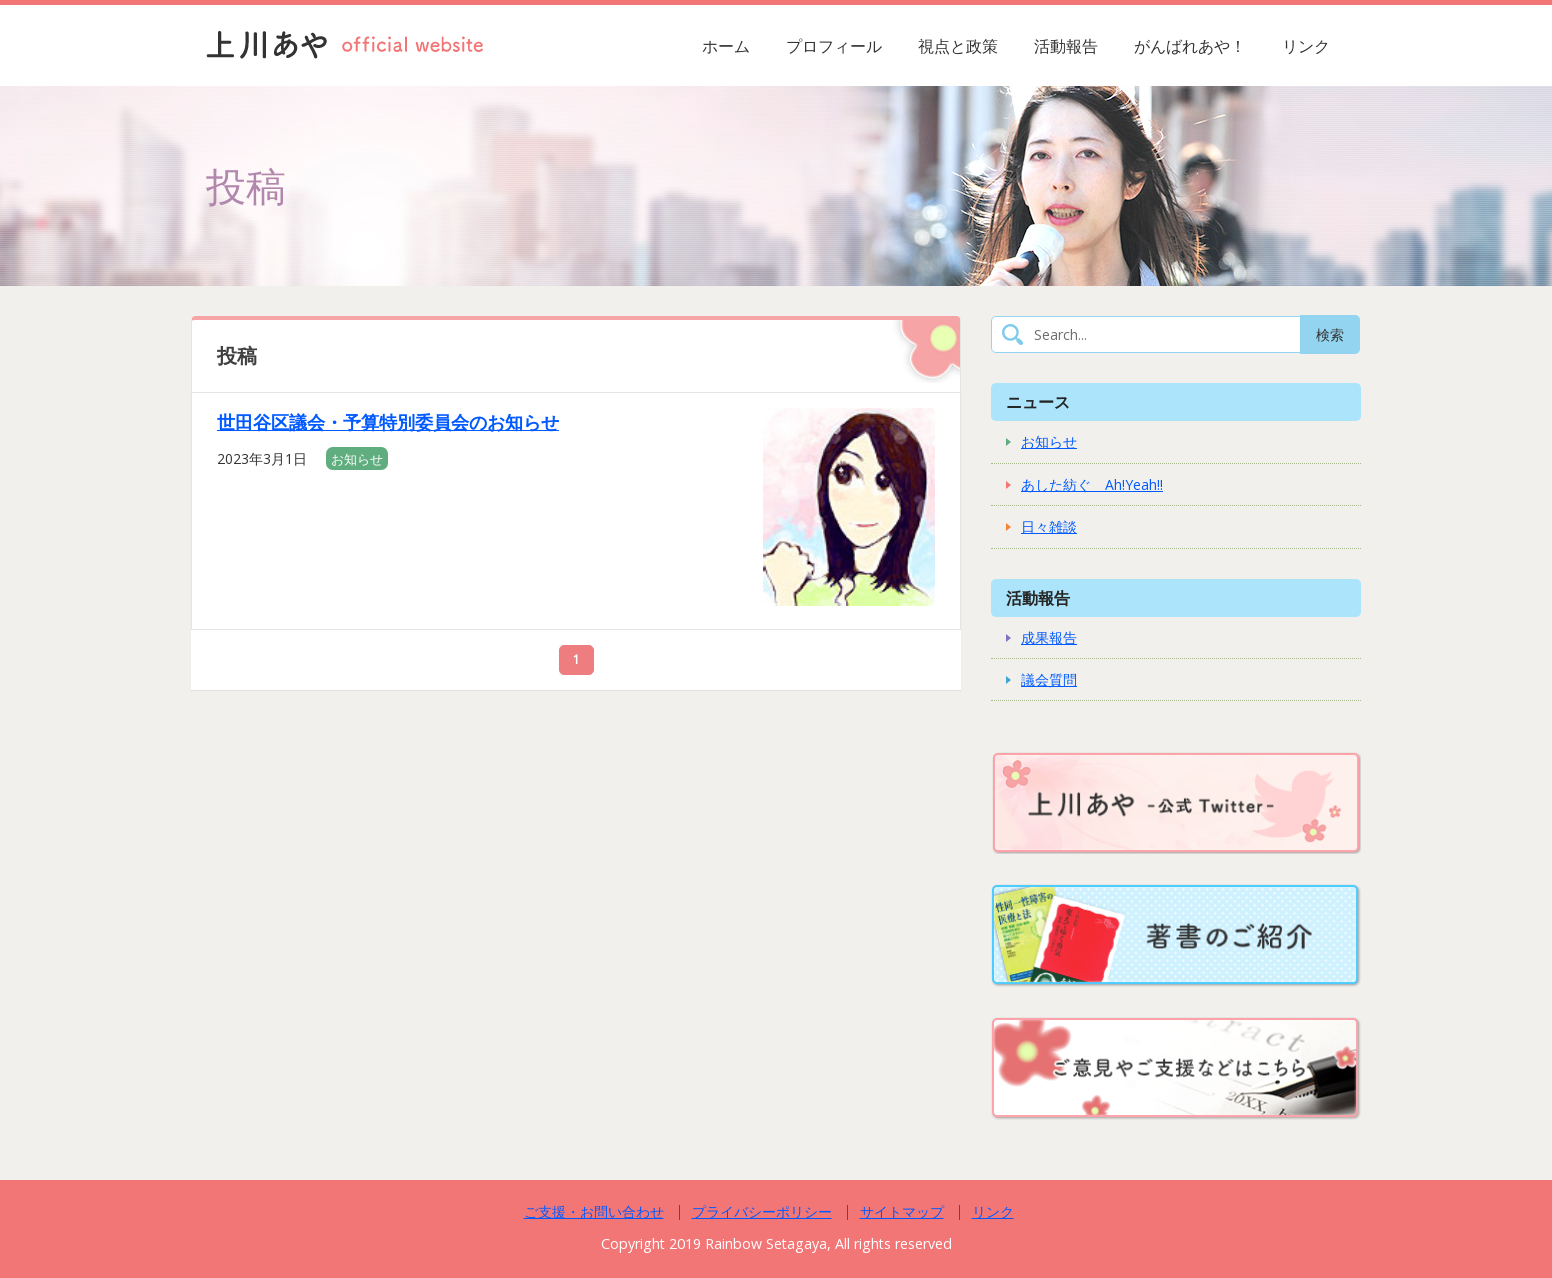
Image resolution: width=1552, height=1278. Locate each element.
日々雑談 (1049, 526)
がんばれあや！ (1190, 46)
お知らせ (357, 459)
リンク (1306, 46)
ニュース (1038, 401)
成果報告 (1049, 637)
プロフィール (834, 46)
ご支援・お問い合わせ (594, 1211)
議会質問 (1049, 679)
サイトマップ (902, 1211)
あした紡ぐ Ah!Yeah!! (1092, 484)
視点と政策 (958, 46)
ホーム (726, 46)
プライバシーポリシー (762, 1211)
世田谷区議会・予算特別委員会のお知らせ (388, 422)
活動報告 (1066, 46)
